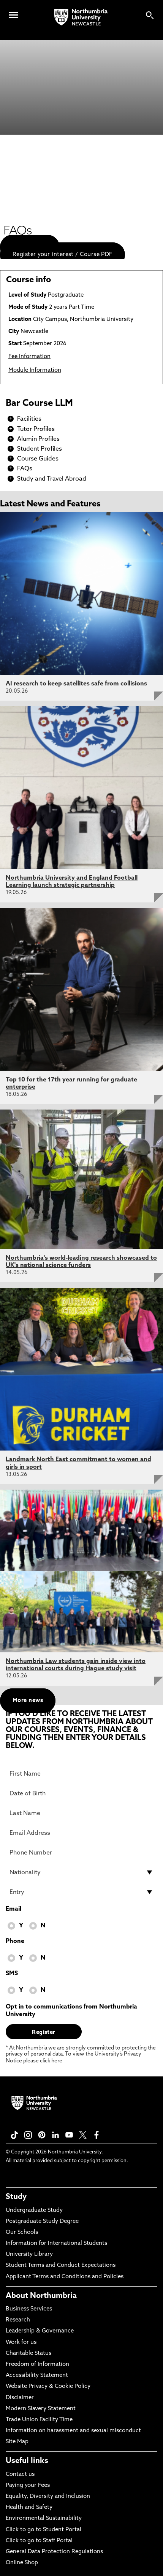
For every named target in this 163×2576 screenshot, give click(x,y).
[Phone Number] (81, 1852)
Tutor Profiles (36, 429)
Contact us (20, 2474)
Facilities (29, 419)
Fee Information (29, 357)
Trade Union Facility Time (39, 2420)
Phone (15, 1941)
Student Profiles (39, 449)
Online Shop (22, 2563)
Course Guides (38, 459)
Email (13, 1909)
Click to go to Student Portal (43, 2530)
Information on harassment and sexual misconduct (73, 2431)
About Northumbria (41, 2296)
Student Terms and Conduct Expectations (61, 2265)
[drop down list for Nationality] (81, 1872)
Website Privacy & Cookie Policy (48, 2386)
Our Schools (22, 2232)
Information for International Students (56, 2243)
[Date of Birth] (81, 1793)
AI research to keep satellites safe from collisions (76, 684)
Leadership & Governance (40, 2331)
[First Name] (81, 1773)
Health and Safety (29, 2507)
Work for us (21, 2342)
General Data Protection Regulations (54, 2552)
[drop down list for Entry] (81, 1892)
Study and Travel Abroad (51, 479)
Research (18, 2320)
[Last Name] (81, 1813)
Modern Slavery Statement (41, 2409)
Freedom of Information (37, 2364)
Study (16, 2197)
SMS (12, 1974)
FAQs (24, 469)
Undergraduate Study (34, 2210)
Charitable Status (28, 2353)
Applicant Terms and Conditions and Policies (64, 2277)
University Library (29, 2254)
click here (51, 2061)
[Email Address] (81, 1832)
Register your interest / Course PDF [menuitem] (62, 255)
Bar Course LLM (39, 403)
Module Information (34, 370)
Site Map (17, 2442)
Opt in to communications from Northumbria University (71, 2011)
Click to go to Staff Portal (39, 2541)
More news (28, 1701)
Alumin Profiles (38, 439)
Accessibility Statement (37, 2375)
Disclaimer (20, 2398)
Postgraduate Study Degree (42, 2221)
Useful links (27, 2461)
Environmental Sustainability (44, 2518)
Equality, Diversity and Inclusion (48, 2496)
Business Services (29, 2309)
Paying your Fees (28, 2485)
